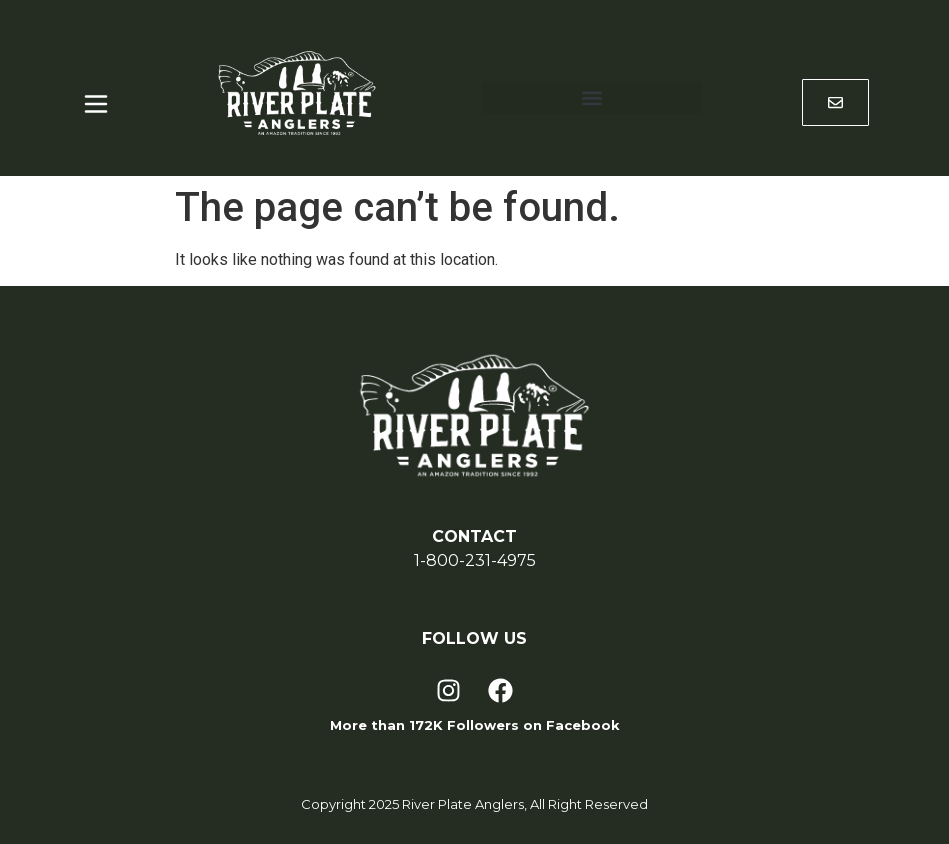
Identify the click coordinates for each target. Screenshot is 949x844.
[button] (592, 97)
